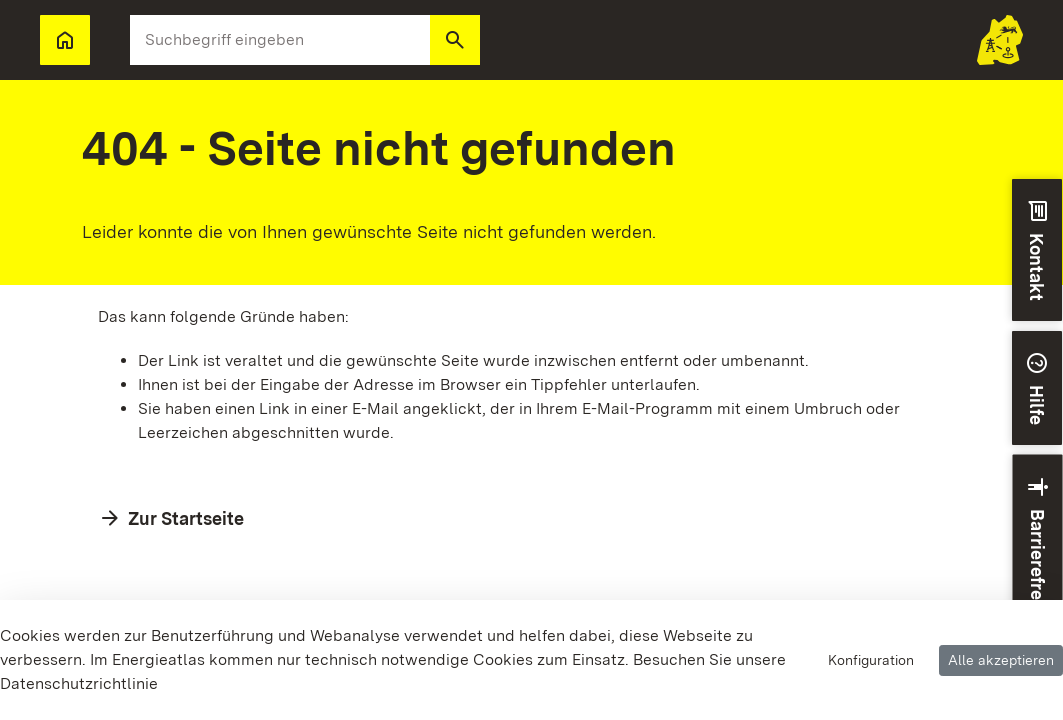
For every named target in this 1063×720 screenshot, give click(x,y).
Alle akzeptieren (1001, 660)
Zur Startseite (186, 518)
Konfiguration (871, 660)
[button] (455, 40)
